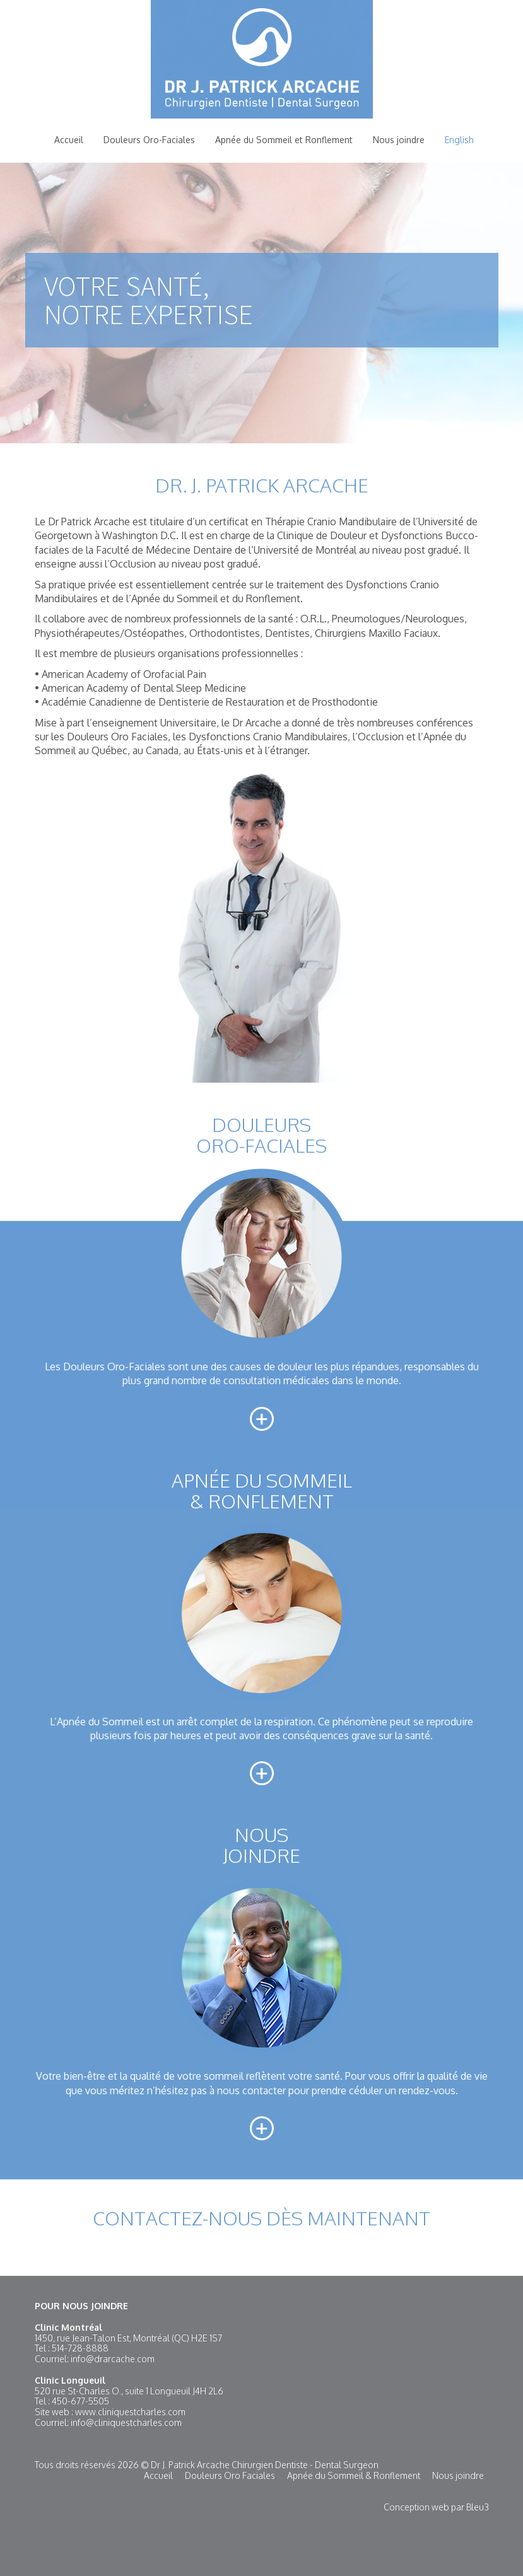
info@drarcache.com (113, 2358)
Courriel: (53, 2358)
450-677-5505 (80, 2401)
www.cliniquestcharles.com (130, 2411)
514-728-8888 (80, 2348)
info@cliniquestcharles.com (126, 2422)
